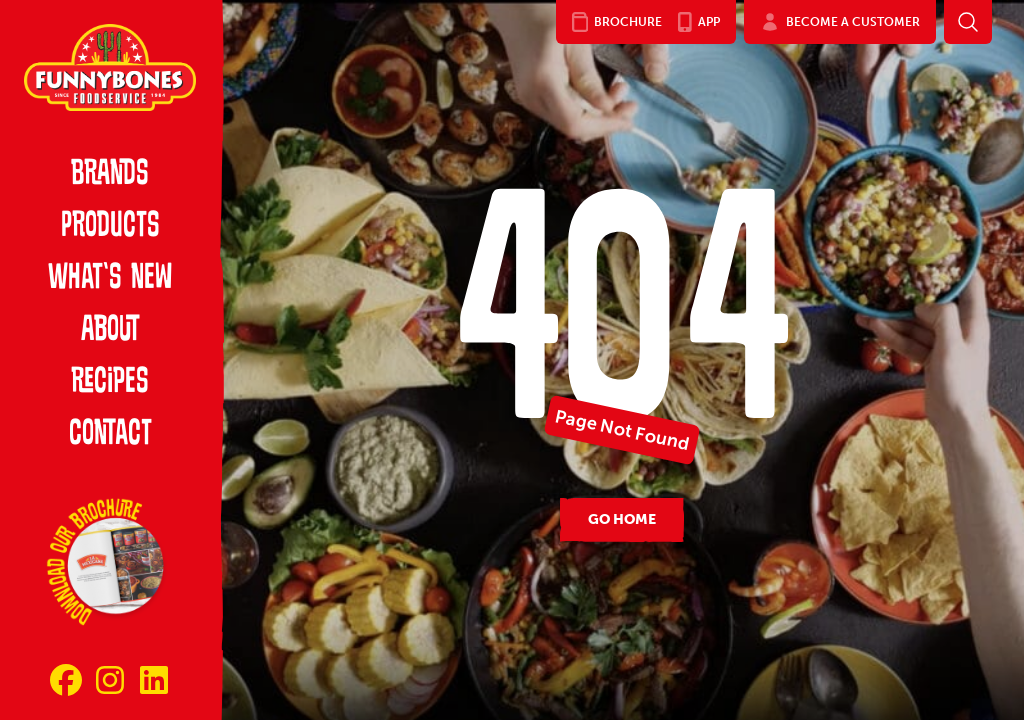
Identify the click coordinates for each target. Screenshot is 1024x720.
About (110, 331)
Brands (110, 175)
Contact (110, 435)
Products (110, 227)
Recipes (110, 383)
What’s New (110, 279)
